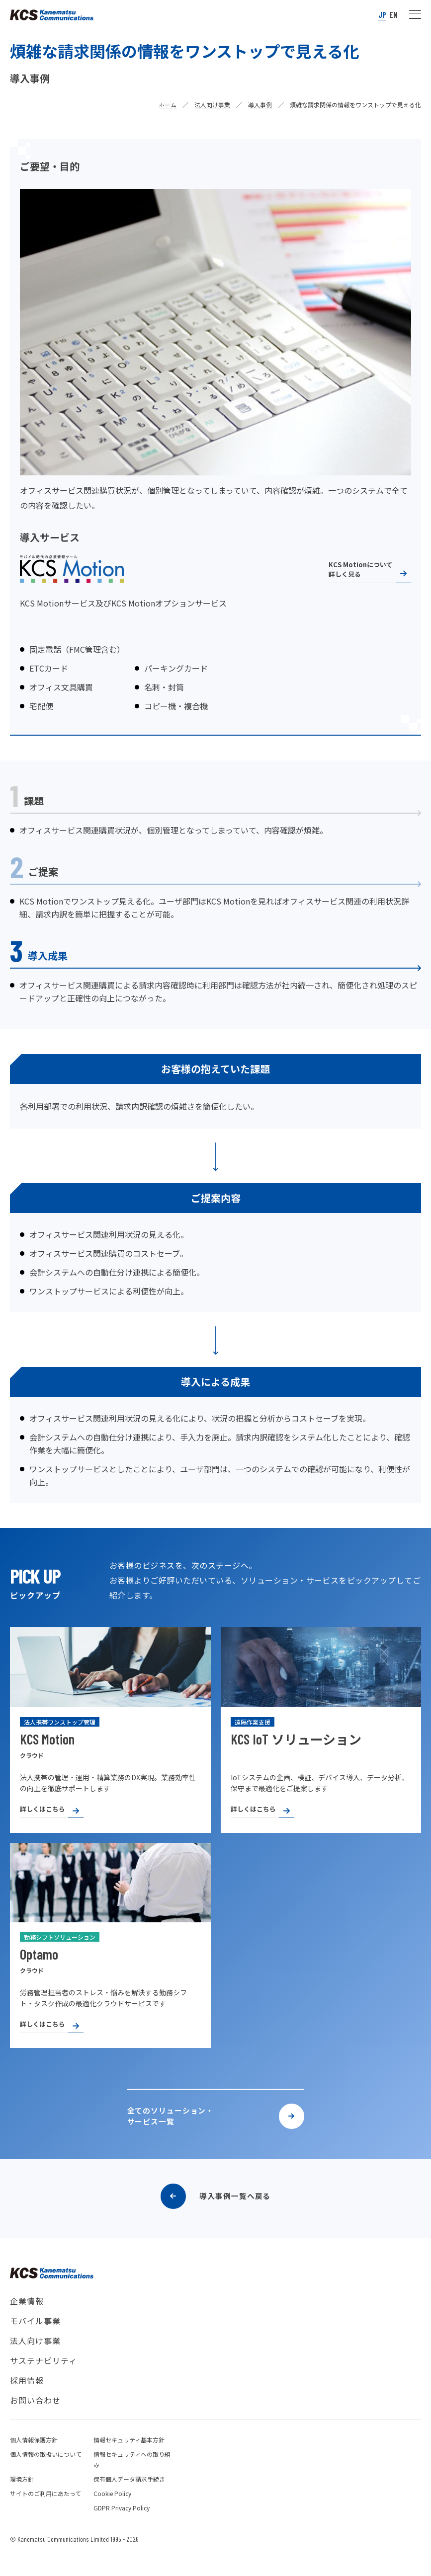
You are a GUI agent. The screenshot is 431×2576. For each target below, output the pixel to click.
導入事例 (260, 104)
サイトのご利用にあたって (45, 2511)
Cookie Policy (112, 2511)
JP (381, 14)
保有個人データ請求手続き (129, 2497)
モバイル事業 (35, 2339)
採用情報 (27, 2398)
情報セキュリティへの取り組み (132, 2477)
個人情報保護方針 (34, 2457)
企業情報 (27, 2319)
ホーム (167, 104)
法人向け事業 (212, 104)
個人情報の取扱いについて (46, 2472)
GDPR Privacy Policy (121, 2525)
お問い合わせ (35, 2418)
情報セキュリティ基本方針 (129, 2457)
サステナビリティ (43, 2378)
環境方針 (22, 2497)
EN (393, 14)
